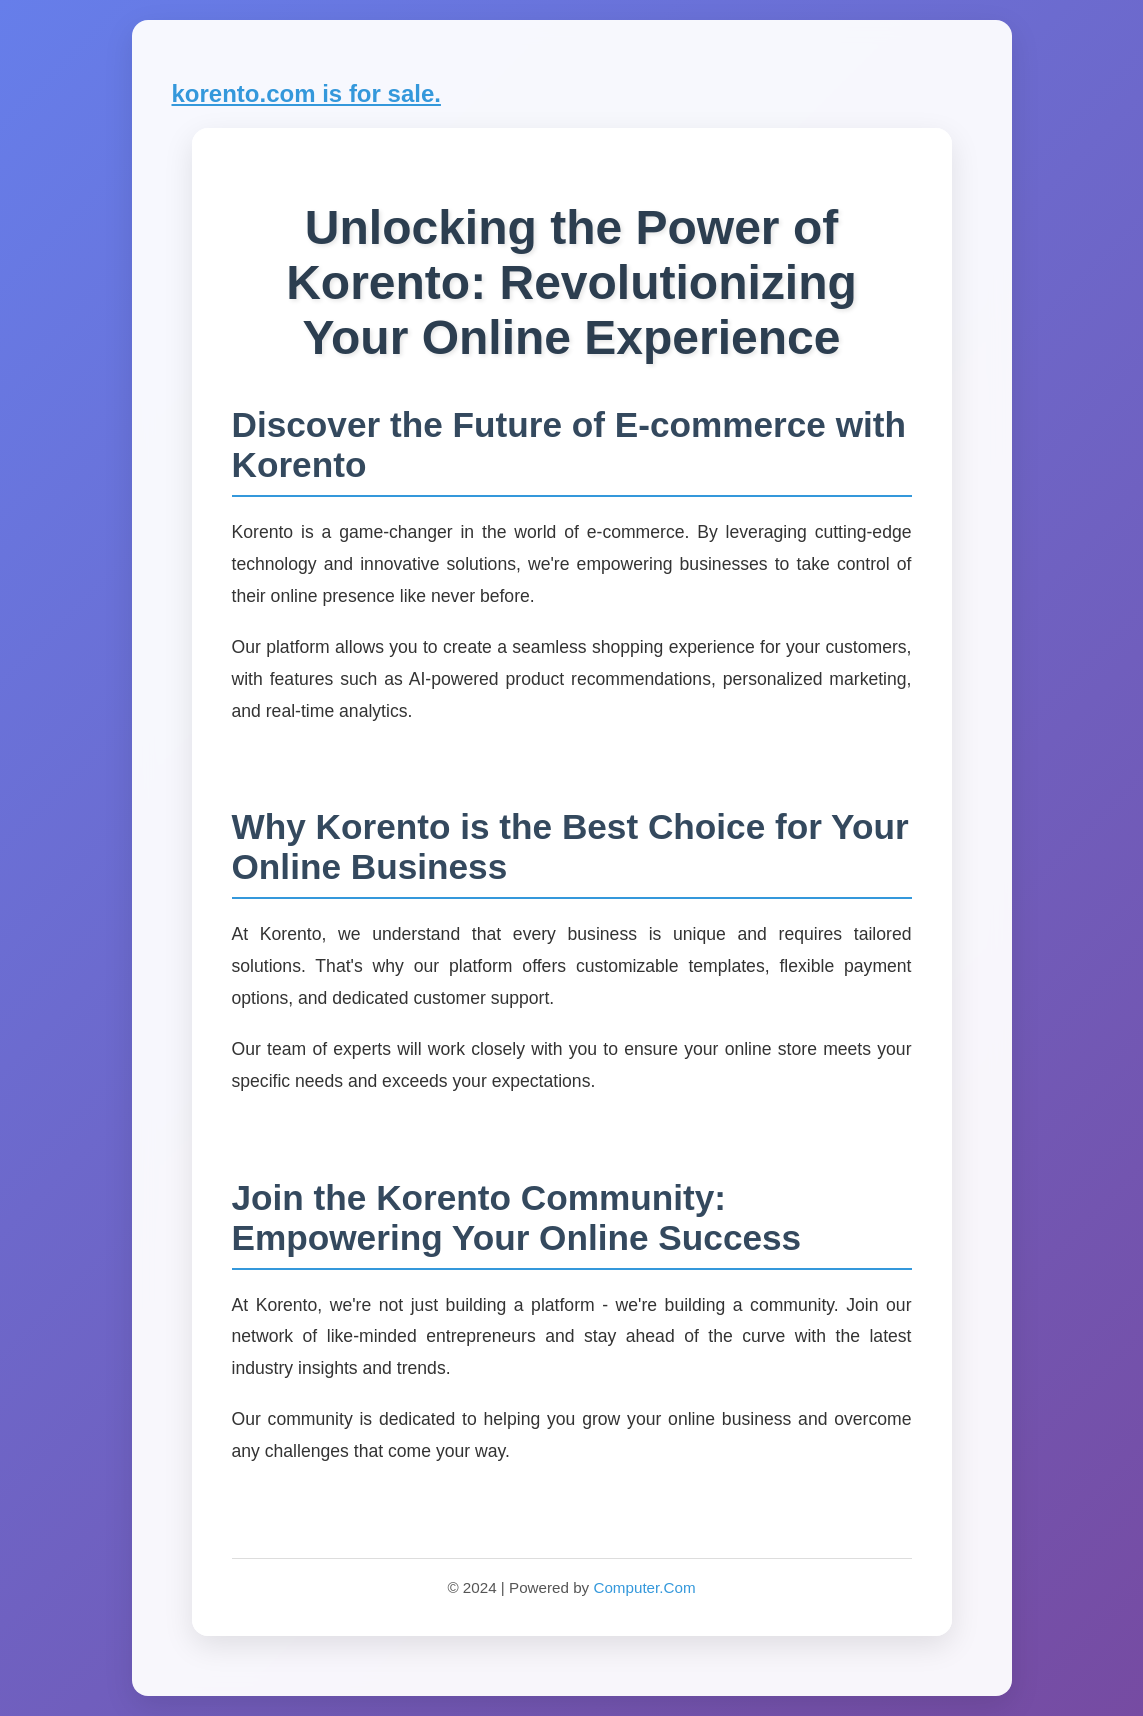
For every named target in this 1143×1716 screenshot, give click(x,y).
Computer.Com (644, 1587)
